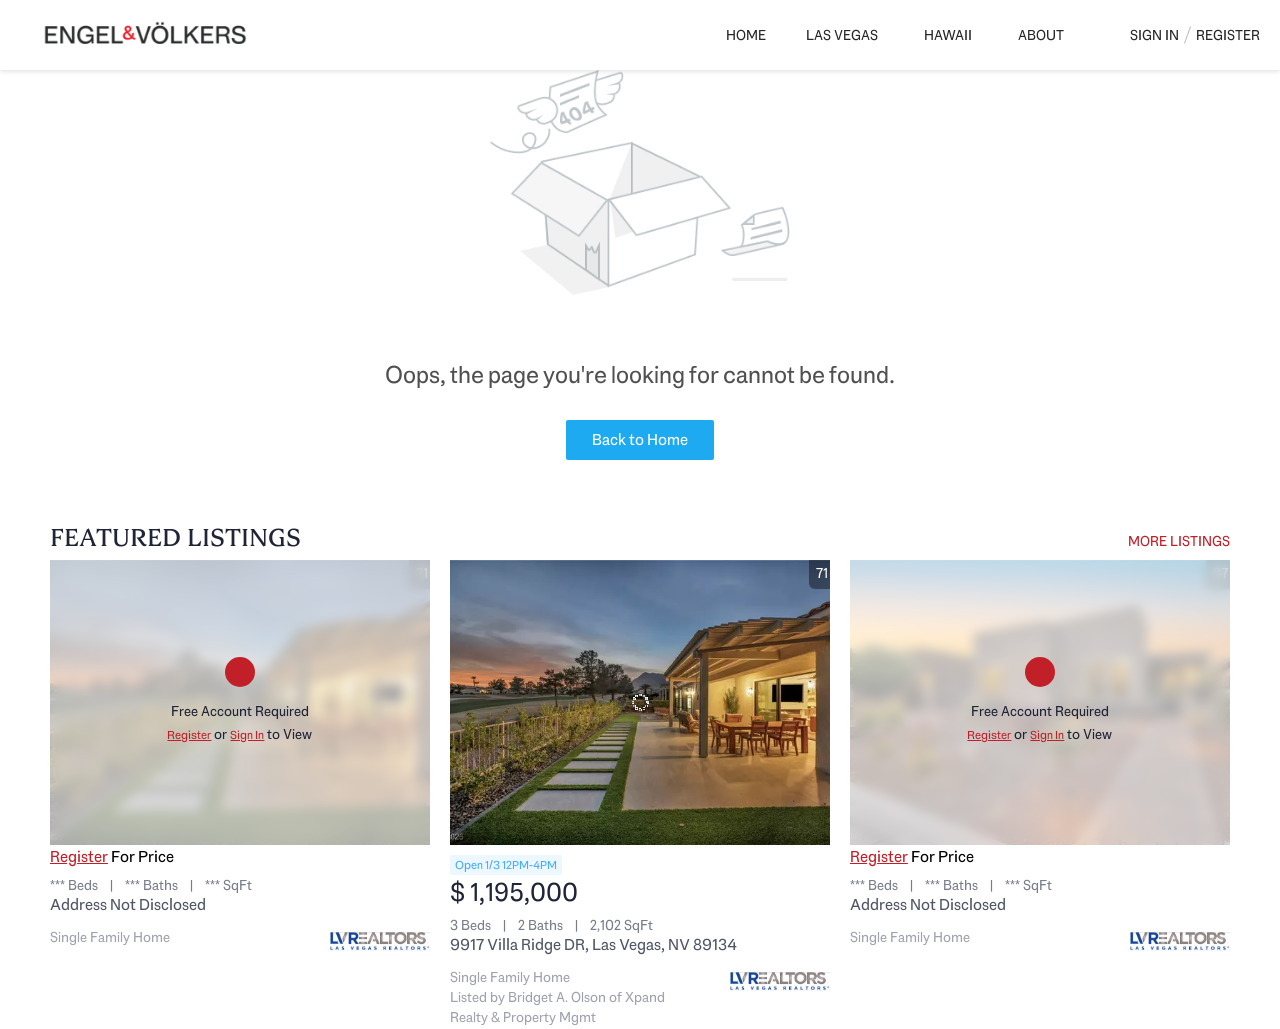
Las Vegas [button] (842, 35)
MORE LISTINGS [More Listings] (1179, 541)
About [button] (1041, 35)
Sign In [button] (1154, 35)
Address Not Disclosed (128, 904)
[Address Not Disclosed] (240, 702)
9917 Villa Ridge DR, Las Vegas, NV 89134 (593, 944)
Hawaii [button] (948, 35)
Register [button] (1228, 35)
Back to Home (640, 439)
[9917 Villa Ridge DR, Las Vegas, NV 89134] (640, 702)
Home (746, 35)
